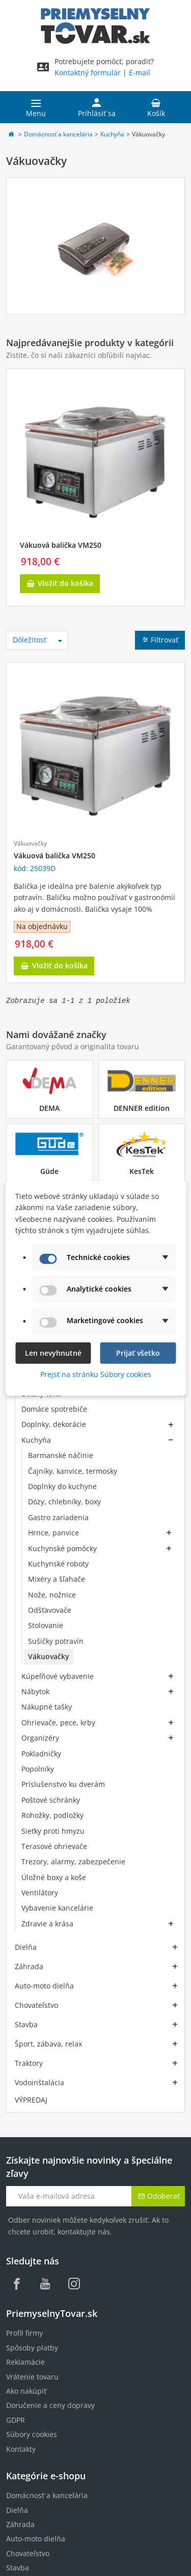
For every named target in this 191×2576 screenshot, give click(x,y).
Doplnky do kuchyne (62, 1486)
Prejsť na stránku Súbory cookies (95, 1374)
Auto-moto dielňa (44, 1658)
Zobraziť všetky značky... (47, 2445)
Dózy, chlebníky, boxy (64, 1501)
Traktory (29, 1735)
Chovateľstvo (36, 1677)
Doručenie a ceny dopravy (50, 2077)
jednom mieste (146, 2513)
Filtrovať (160, 640)
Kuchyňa (112, 134)
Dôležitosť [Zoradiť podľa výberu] (38, 640)
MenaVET (22, 2388)
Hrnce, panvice (53, 1532)
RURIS (16, 2402)
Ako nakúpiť (26, 2063)
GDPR (15, 2092)
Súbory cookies (31, 2106)
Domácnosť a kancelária (58, 134)
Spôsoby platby (32, 2020)
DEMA (49, 1108)
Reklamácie (25, 2034)
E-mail (139, 72)
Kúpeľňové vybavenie (57, 1596)
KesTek (141, 1171)
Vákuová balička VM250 (60, 545)
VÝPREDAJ (31, 1772)
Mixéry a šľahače (56, 1579)
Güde (49, 1171)
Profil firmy (24, 2005)
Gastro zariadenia (58, 1517)
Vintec (16, 2416)
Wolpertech (25, 2431)
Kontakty (21, 2121)
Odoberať (159, 1868)
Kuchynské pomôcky (62, 1548)
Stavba (26, 1696)
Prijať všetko (138, 1352)
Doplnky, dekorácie (53, 1424)
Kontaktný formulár (87, 72)
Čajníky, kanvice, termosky (72, 1471)
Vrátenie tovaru (32, 2049)
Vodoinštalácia (39, 1754)
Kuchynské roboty (58, 1564)
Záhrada (29, 1638)
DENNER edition (142, 1108)
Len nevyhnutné (53, 1352)
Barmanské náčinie (60, 1455)
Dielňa (26, 1619)
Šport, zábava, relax (48, 1716)
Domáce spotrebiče (54, 1409)
